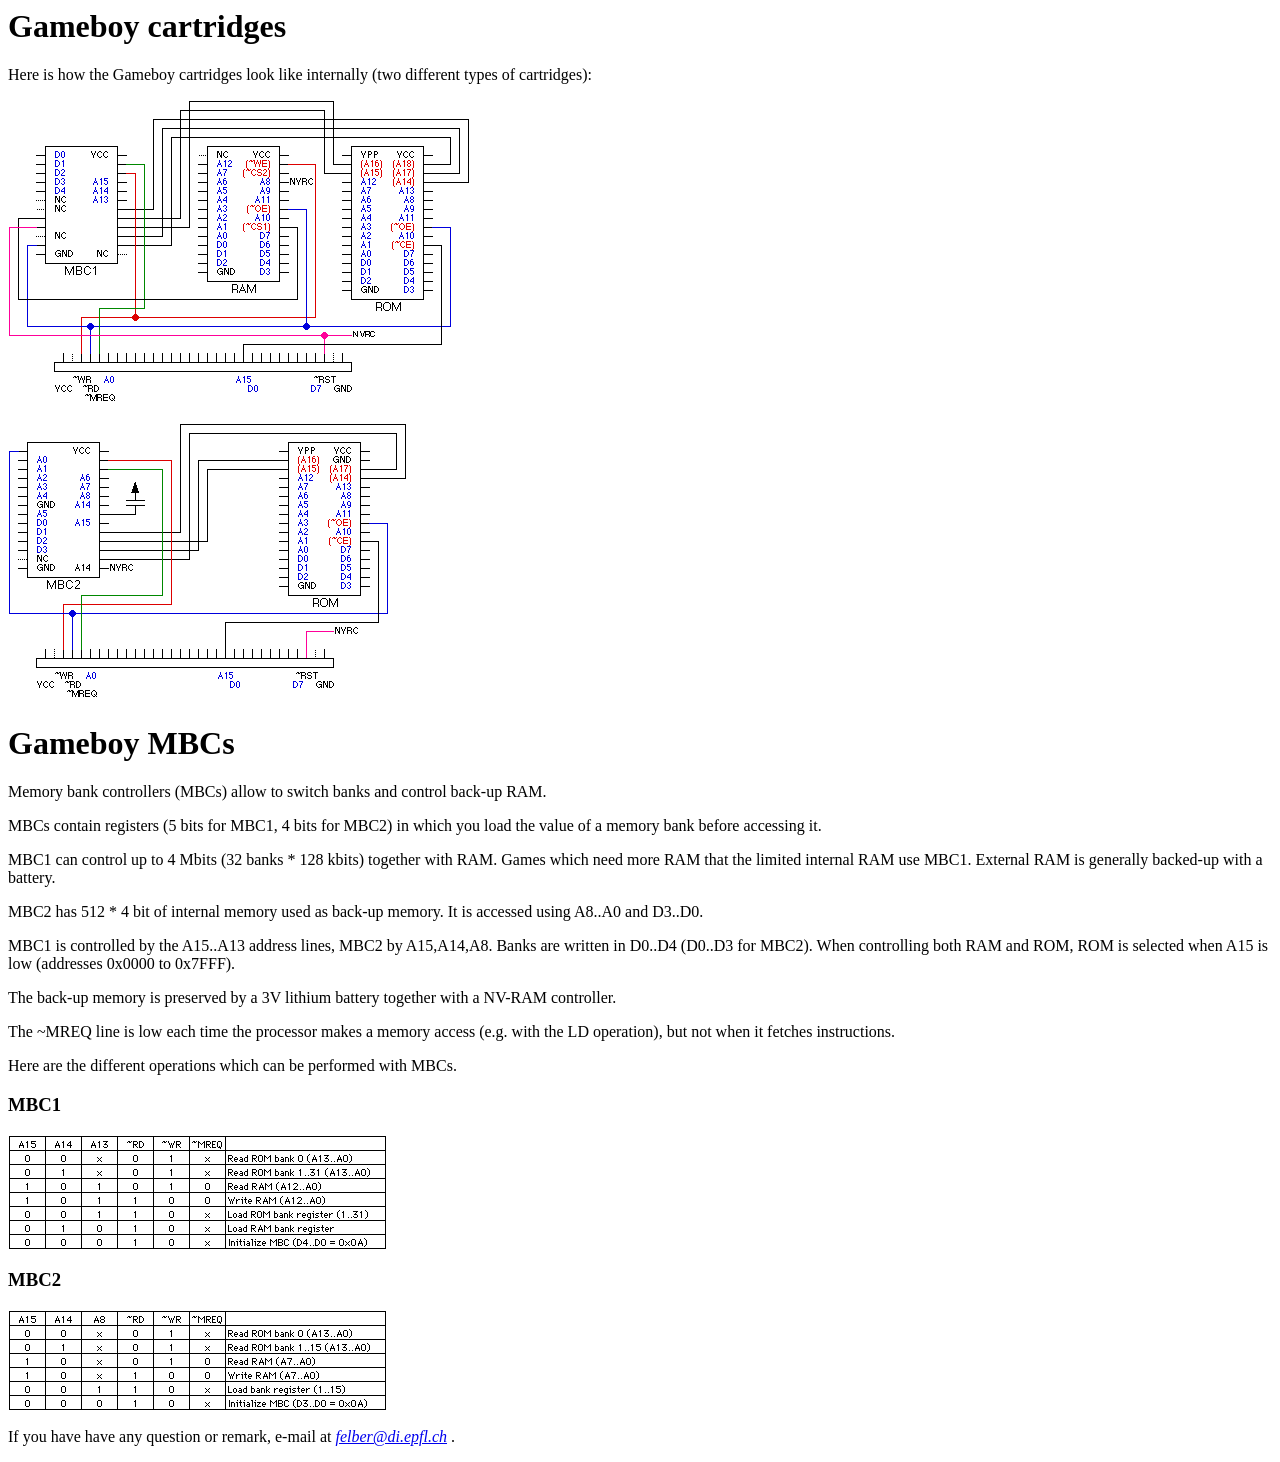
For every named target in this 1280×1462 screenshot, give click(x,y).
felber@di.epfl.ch (391, 1436)
